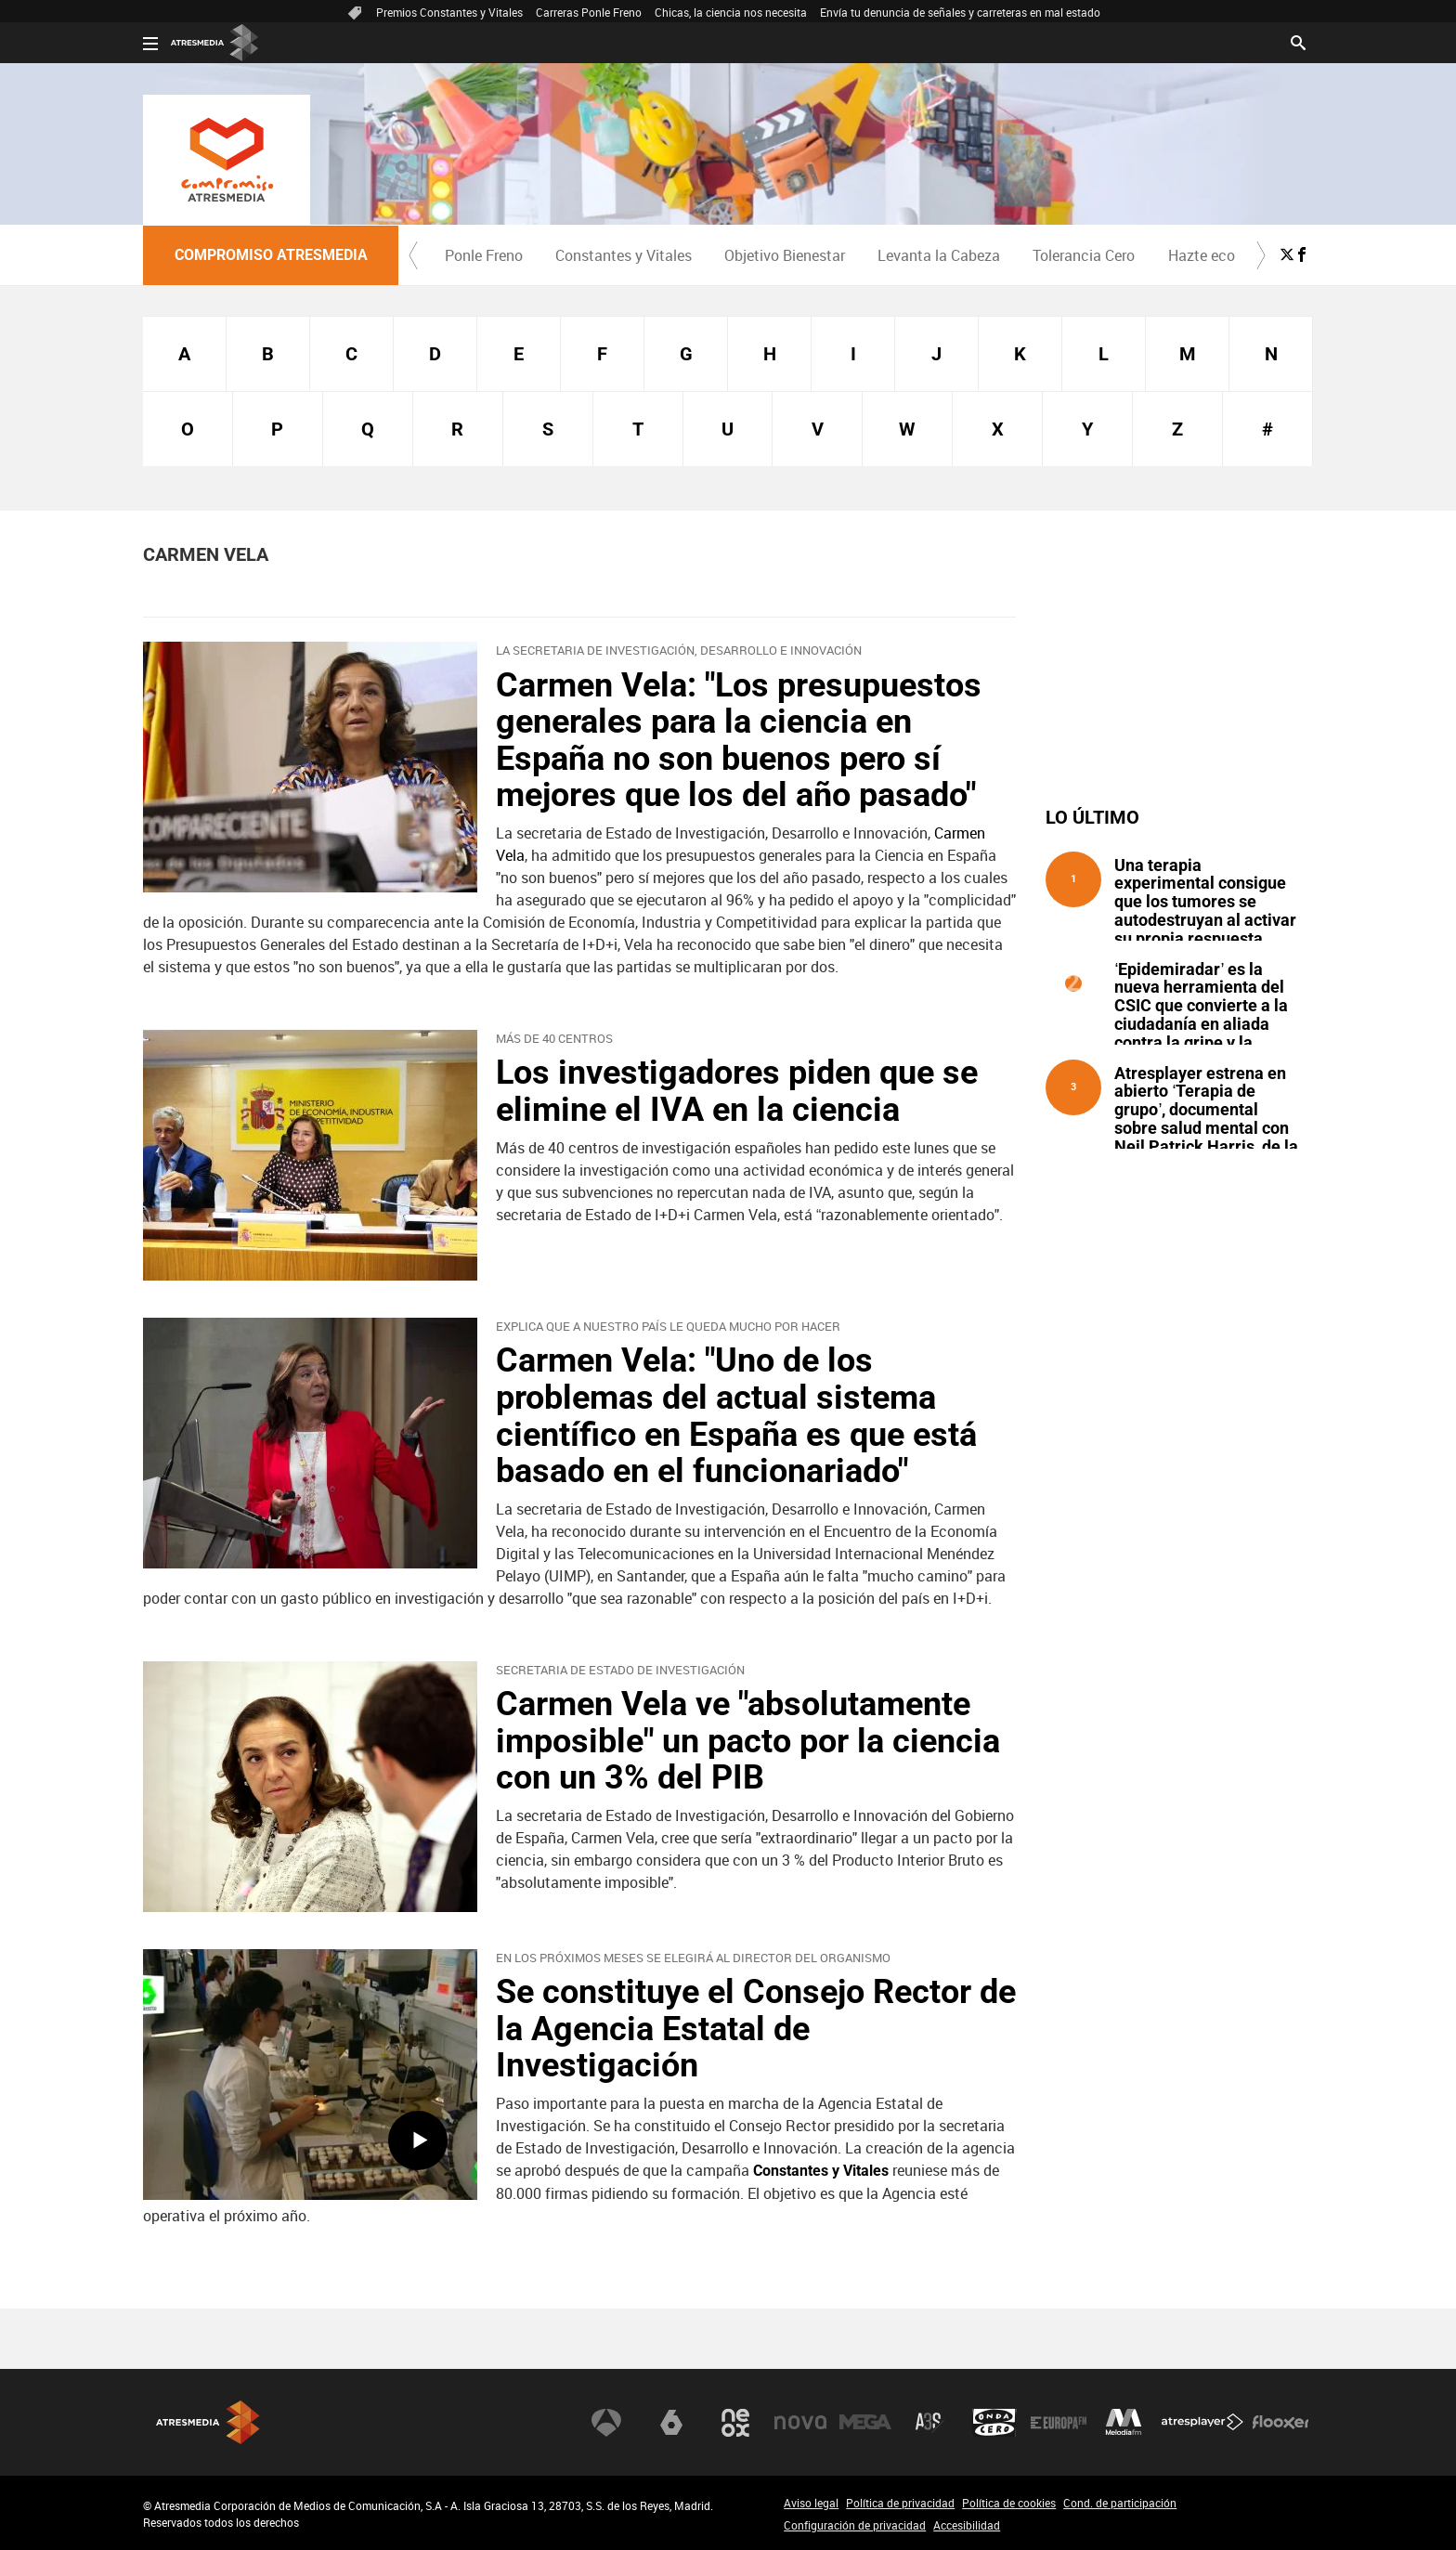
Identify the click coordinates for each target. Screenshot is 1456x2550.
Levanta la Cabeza (939, 255)
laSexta (671, 2423)
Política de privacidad (900, 2502)
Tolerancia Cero (1084, 255)
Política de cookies (1009, 2502)
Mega (865, 2423)
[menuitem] (483, 255)
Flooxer (1280, 2423)
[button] (413, 255)
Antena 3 (606, 2423)
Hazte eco (1201, 255)
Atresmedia (208, 2422)
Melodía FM (1123, 2423)
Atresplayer (1202, 2423)
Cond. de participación (1119, 2502)
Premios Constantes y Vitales (449, 12)
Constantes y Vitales (623, 255)
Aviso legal (811, 2502)
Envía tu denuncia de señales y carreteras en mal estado (960, 12)
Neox (735, 2423)
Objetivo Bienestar (784, 255)
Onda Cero (994, 2423)
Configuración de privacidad (855, 2524)
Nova (800, 2423)
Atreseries (929, 2423)
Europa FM (1058, 2423)
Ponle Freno (484, 255)
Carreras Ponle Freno (589, 12)
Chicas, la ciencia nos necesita (731, 12)
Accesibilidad (966, 2524)
